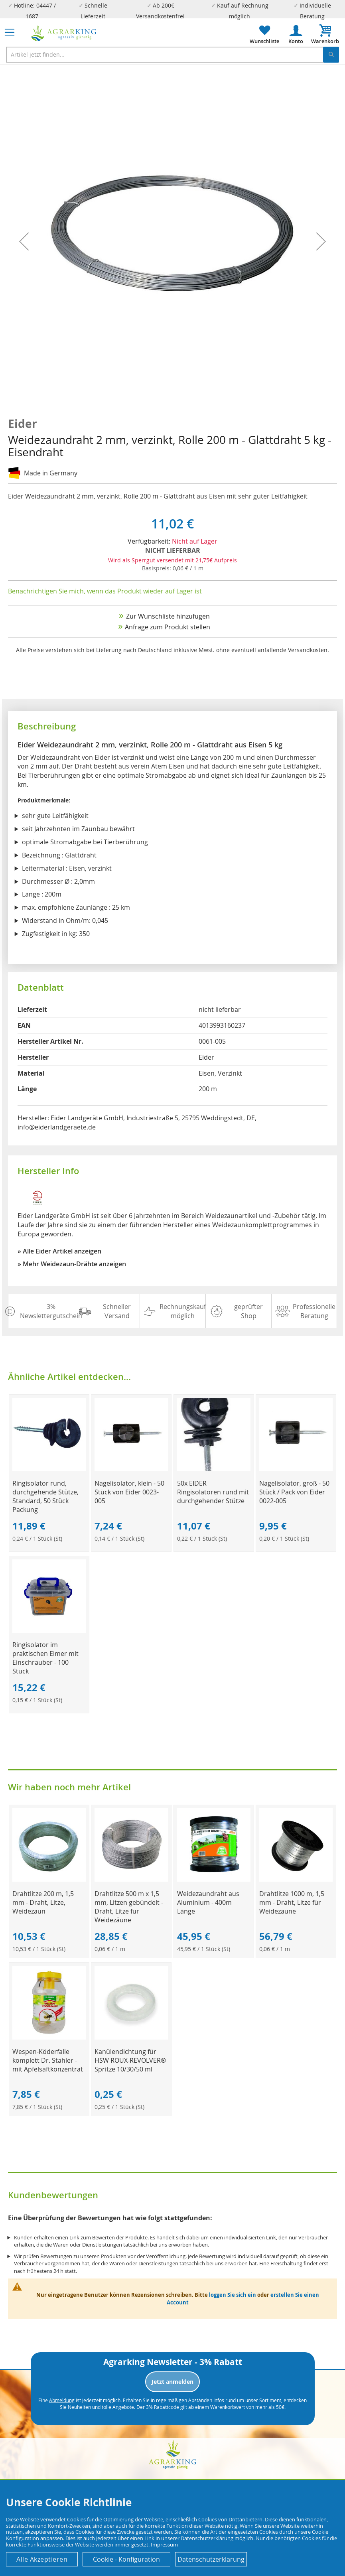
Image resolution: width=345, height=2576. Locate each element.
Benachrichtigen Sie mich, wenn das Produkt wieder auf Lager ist (105, 591)
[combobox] (172, 55)
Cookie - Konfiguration (126, 2559)
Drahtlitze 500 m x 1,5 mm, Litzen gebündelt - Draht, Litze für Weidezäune (129, 1906)
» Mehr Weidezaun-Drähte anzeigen (72, 1263)
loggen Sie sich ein (232, 2294)
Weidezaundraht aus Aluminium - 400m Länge (208, 1902)
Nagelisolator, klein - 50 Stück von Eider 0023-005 (129, 1492)
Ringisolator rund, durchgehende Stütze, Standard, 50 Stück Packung (45, 1496)
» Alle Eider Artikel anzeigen (59, 1251)
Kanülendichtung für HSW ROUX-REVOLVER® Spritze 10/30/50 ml (130, 2060)
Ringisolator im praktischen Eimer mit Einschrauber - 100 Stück (45, 1657)
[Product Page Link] (49, 1469)
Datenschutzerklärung (210, 2559)
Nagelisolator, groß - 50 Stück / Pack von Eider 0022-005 (294, 1492)
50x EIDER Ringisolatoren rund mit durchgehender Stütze (213, 1492)
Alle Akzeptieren (41, 2559)
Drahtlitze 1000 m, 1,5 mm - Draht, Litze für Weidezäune (291, 1902)
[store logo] (64, 33)
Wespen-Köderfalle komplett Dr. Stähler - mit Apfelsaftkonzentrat (47, 2060)
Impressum (164, 2544)
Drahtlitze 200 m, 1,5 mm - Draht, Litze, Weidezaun (43, 1902)
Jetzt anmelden (172, 2381)
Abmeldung (62, 2400)
